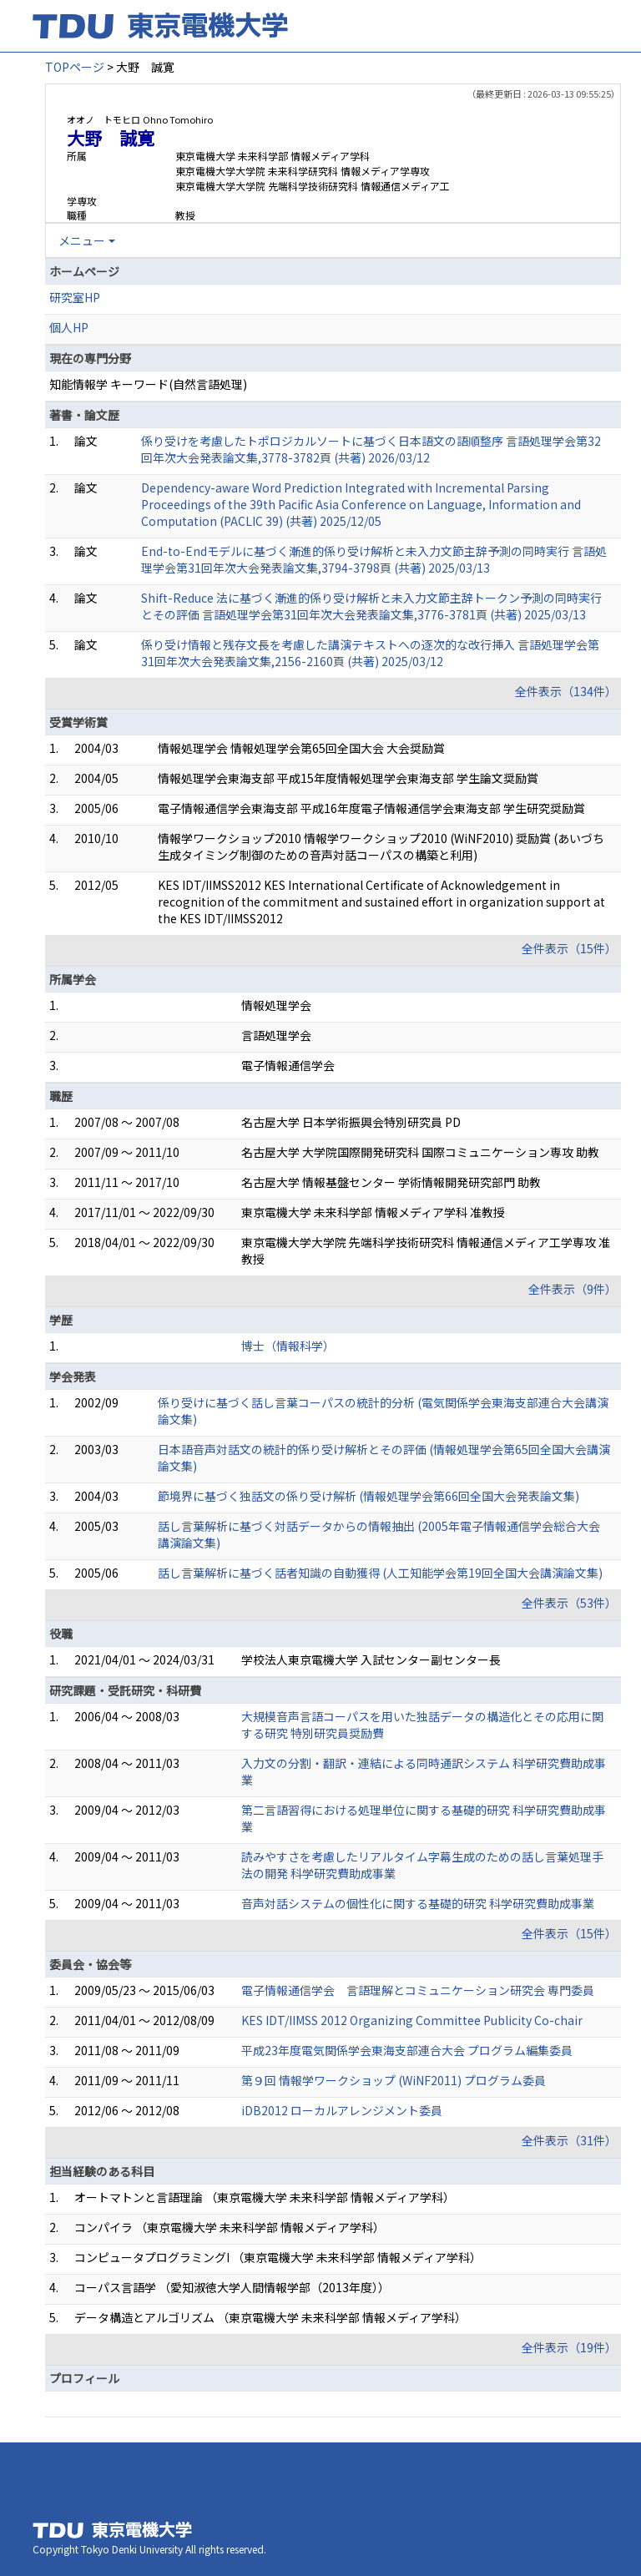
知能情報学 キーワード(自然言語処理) (148, 384)
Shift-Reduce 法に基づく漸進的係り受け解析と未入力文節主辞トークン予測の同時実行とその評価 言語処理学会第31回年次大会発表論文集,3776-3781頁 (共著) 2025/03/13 (371, 606)
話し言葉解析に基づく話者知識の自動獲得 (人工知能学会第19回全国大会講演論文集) (380, 1572)
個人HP (68, 327)
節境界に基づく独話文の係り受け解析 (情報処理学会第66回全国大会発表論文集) (368, 1496)
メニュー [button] (81, 240)
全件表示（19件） (569, 2347)
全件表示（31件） (569, 2140)
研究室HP (74, 297)
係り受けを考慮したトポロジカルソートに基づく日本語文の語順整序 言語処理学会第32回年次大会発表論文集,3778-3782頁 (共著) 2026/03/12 (371, 449)
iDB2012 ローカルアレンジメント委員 (341, 2110)
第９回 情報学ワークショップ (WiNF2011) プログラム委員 (393, 2080)
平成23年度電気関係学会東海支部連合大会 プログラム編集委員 (407, 2050)
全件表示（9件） (572, 1288)
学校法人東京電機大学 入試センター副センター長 (371, 1659)
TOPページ (74, 66)
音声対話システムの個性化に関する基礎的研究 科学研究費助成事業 (417, 1903)
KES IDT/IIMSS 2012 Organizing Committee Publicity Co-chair (412, 2020)
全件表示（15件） (569, 948)
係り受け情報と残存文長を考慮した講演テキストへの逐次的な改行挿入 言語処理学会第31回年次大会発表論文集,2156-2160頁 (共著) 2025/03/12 (370, 652)
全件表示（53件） (569, 1602)
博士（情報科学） (288, 1345)
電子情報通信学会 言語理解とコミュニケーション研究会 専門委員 (417, 1990)
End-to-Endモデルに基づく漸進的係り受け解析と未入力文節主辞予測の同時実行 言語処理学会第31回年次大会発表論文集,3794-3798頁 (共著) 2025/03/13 (374, 559)
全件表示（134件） (566, 691)
